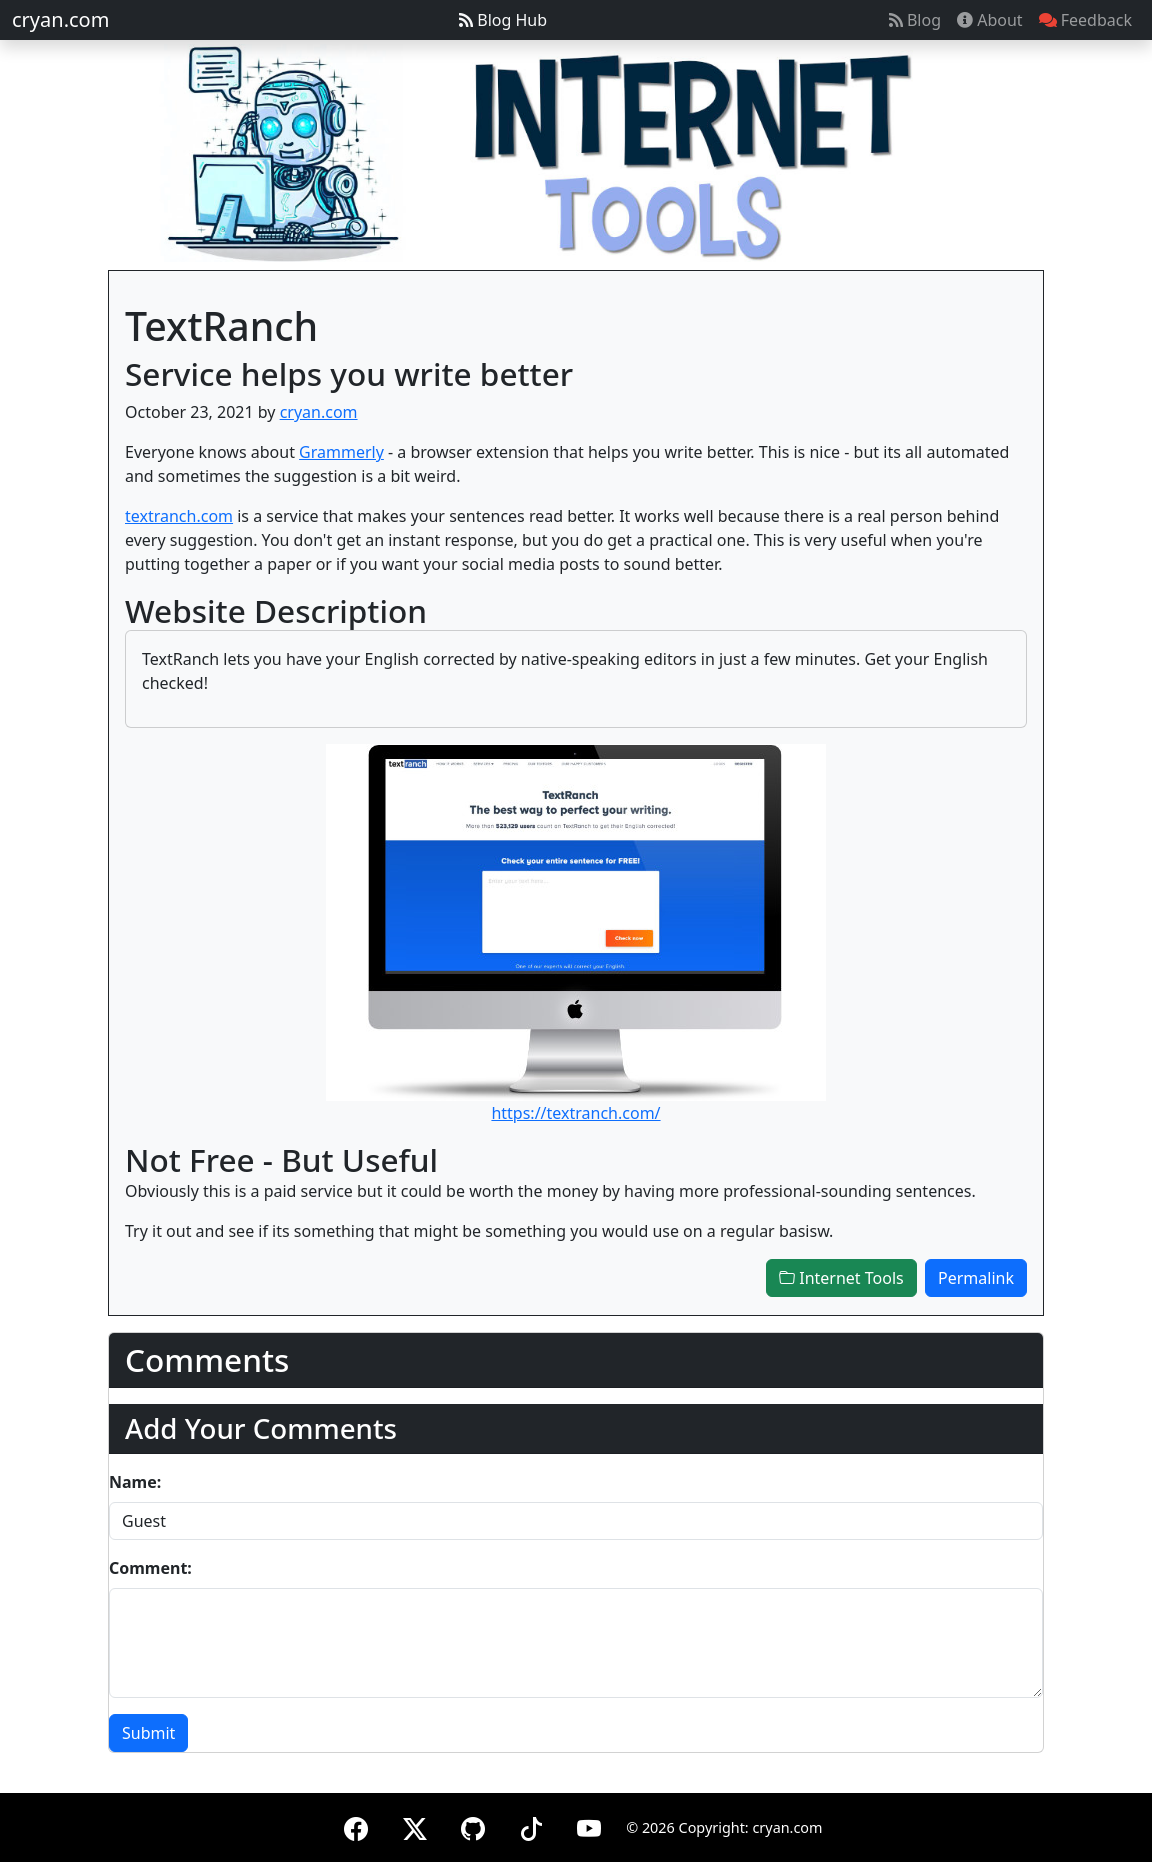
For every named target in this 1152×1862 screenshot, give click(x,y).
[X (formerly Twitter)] (415, 1825)
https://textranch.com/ (575, 1113)
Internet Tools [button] (841, 1278)
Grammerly (341, 452)
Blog (915, 20)
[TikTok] (531, 1825)
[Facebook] (356, 1825)
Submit (148, 1733)
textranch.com (179, 516)
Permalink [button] (976, 1278)
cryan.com (60, 19)
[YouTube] (589, 1825)
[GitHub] (473, 1825)
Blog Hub (503, 20)
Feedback (1085, 20)
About (990, 20)
